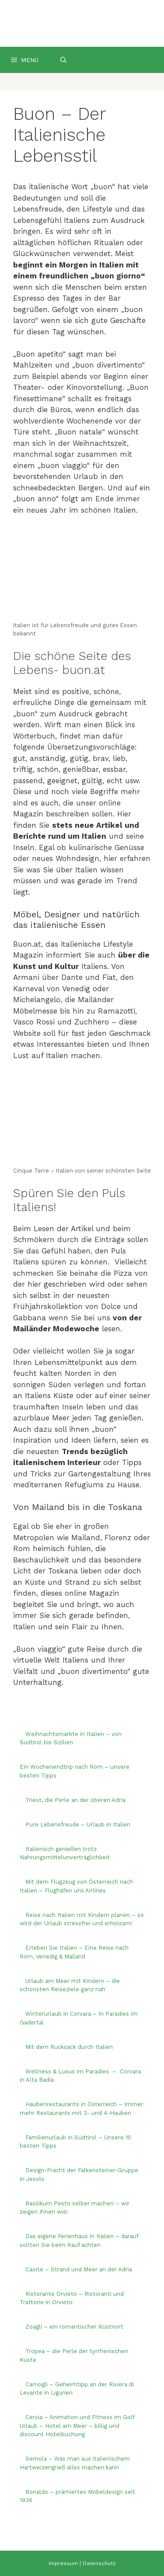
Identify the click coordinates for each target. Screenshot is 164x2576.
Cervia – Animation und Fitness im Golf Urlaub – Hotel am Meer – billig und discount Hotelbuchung (77, 2425)
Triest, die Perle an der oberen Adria (75, 1800)
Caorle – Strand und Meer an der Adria (78, 2269)
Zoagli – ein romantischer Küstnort (74, 2326)
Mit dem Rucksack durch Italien (69, 2047)
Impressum (63, 2563)
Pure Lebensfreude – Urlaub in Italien (77, 1824)
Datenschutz (99, 2563)
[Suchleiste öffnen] (63, 60)
